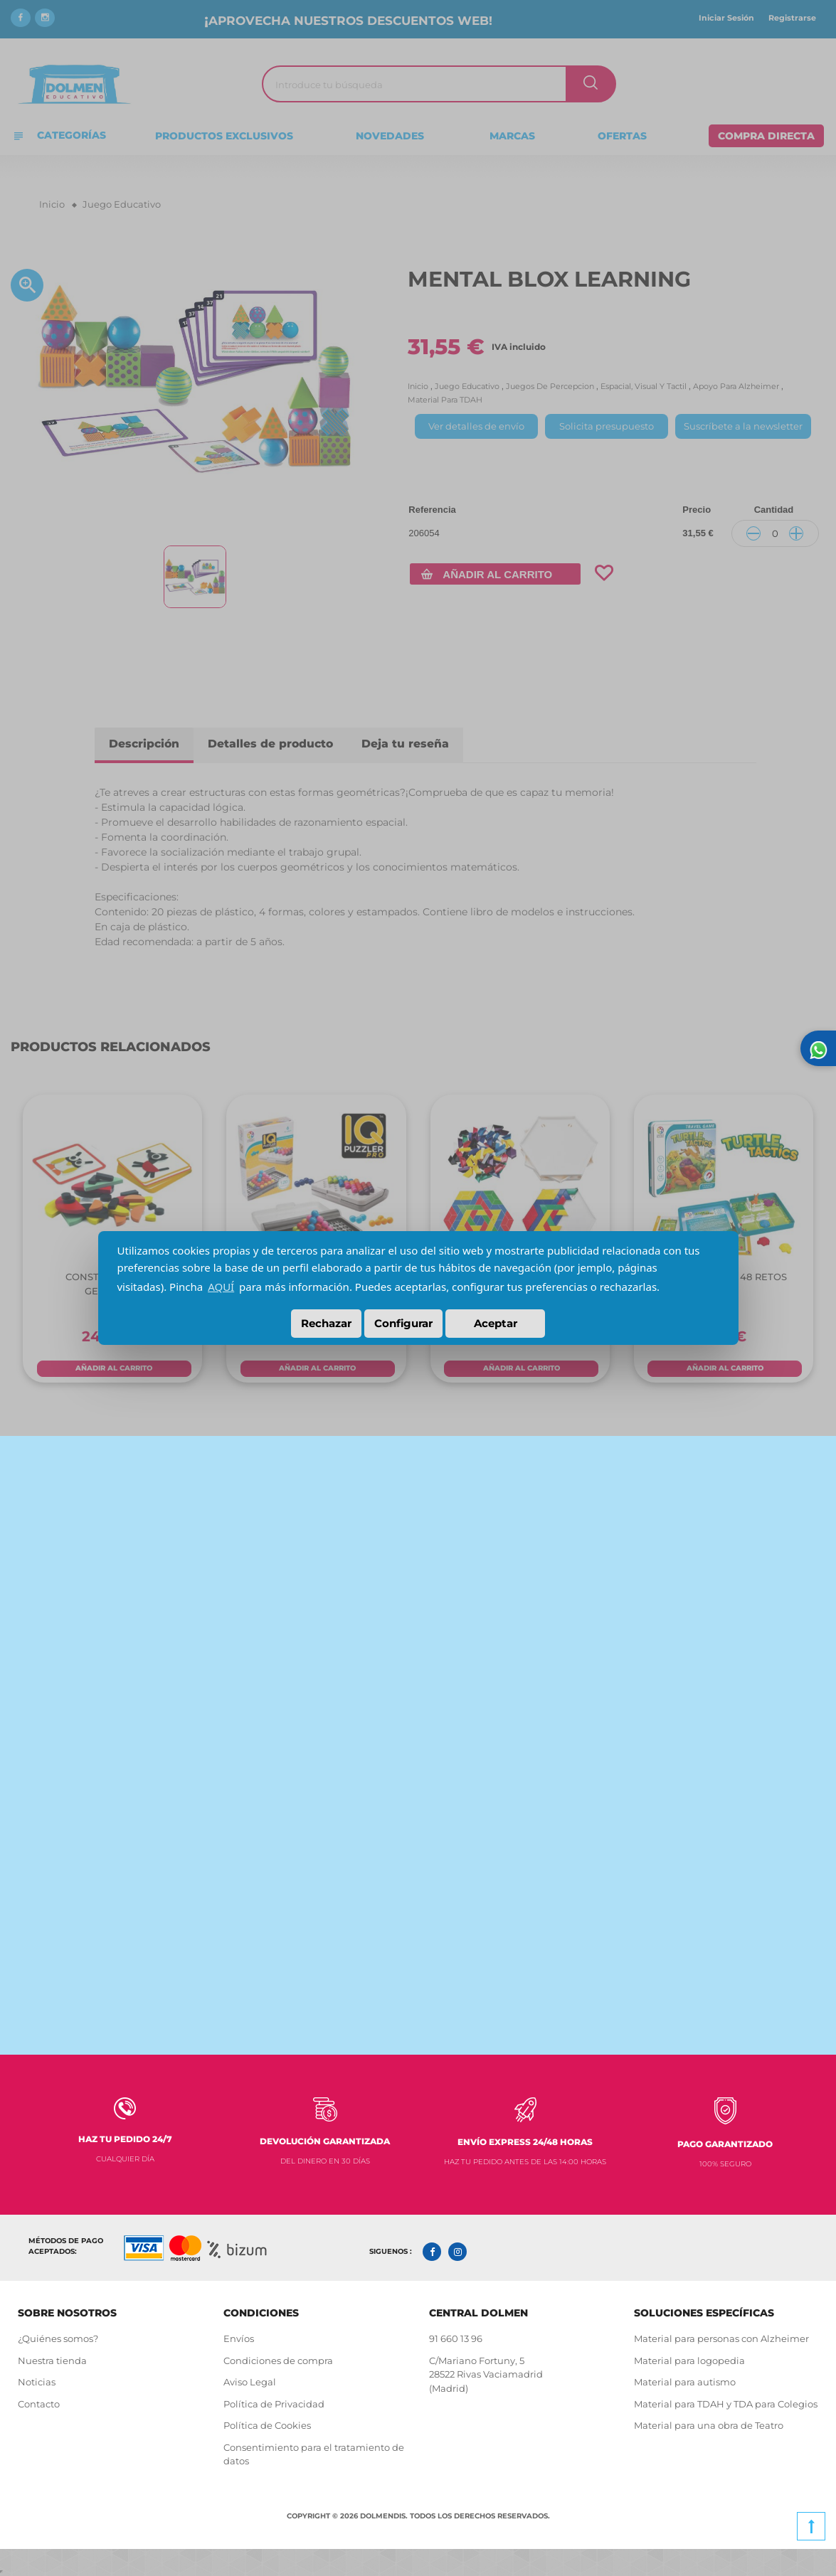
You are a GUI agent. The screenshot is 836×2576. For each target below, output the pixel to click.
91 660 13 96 (455, 2337)
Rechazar (326, 1323)
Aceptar (495, 1323)
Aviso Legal (249, 2381)
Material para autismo (685, 2381)
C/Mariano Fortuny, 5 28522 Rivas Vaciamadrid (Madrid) (486, 2373)
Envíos (238, 2337)
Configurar (403, 1323)
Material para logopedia (689, 2359)
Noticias (36, 2381)
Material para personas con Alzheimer (721, 2337)
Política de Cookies (268, 2424)
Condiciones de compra (278, 2359)
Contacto (39, 2402)
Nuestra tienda (52, 2359)
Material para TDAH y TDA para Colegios (726, 2402)
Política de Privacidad (273, 2402)
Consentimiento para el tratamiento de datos (313, 2453)
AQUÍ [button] (221, 1286)
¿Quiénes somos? (58, 2337)
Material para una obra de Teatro (708, 2424)
